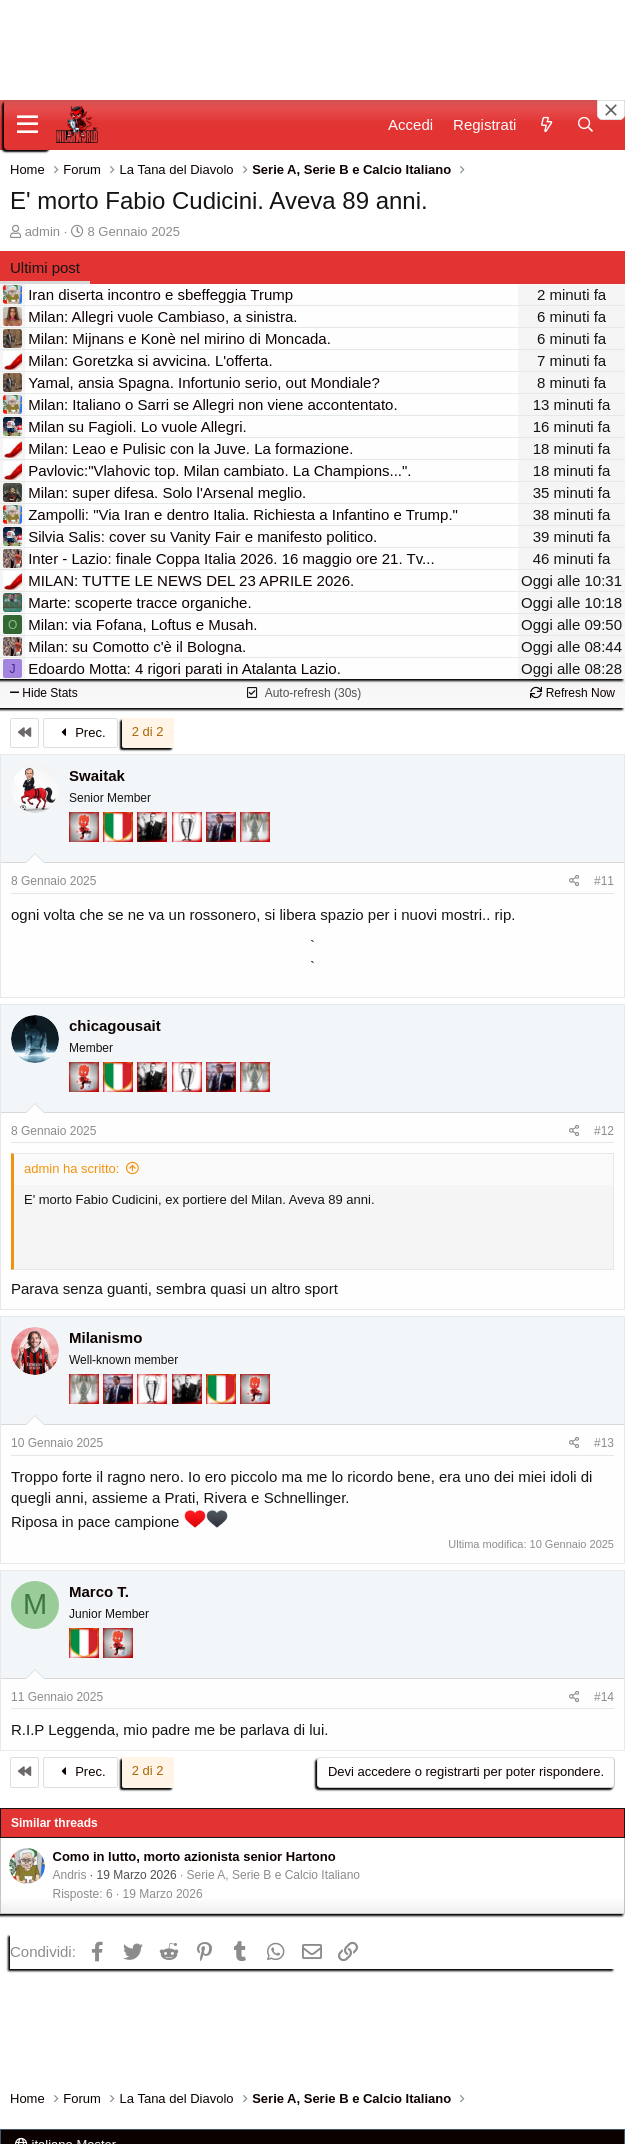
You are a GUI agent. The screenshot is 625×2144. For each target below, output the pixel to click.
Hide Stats (44, 693)
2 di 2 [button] (148, 731)
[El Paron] (154, 836)
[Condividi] (574, 881)
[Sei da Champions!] (189, 836)
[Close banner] (611, 110)
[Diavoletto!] (86, 836)
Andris (70, 1875)
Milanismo (105, 1337)
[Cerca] (585, 124)
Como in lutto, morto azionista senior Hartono (194, 1856)
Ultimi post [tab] (45, 267)
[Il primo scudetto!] (120, 836)
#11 (604, 881)
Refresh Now (572, 693)
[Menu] (27, 125)
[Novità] (545, 124)
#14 (604, 1697)
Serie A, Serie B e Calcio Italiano (273, 1875)
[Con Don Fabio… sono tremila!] (223, 836)
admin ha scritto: (71, 1168)
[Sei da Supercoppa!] (255, 836)
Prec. (80, 732)
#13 (604, 1443)
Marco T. (99, 1591)
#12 (604, 1131)
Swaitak (97, 775)
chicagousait (115, 1025)
